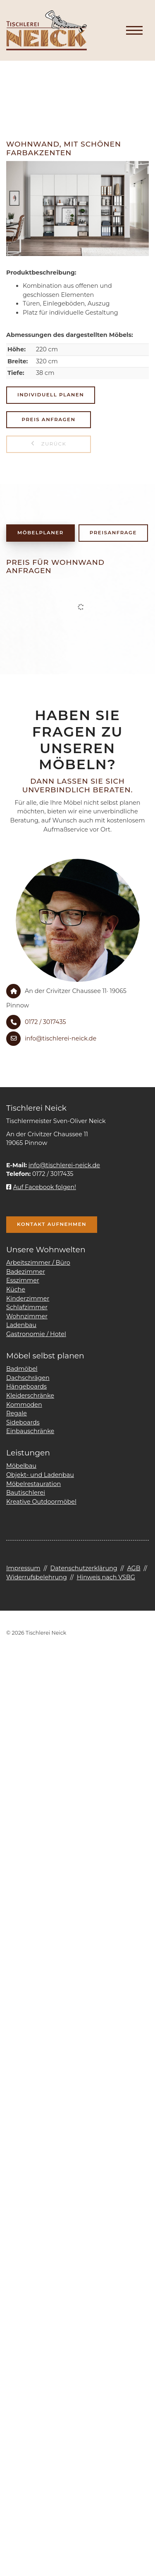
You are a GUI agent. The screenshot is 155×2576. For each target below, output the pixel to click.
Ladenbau (21, 1325)
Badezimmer (25, 1271)
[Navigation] (134, 30)
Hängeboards (26, 1386)
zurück (52, 444)
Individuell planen (50, 395)
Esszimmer (22, 1280)
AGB (133, 1568)
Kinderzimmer (27, 1298)
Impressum (23, 1568)
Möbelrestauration (33, 1484)
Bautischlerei (25, 1492)
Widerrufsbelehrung (36, 1577)
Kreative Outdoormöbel (41, 1501)
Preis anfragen (49, 419)
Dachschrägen (28, 1378)
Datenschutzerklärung (83, 1568)
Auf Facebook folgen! (41, 1187)
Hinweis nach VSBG (106, 1577)
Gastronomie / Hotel (36, 1334)
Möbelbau (21, 1465)
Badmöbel (22, 1368)
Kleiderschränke (30, 1395)
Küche (15, 1289)
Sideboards (23, 1422)
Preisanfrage (113, 533)
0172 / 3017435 (45, 1022)
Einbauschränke (30, 1431)
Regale (16, 1413)
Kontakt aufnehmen (51, 1224)
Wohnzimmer (27, 1316)
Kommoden (24, 1404)
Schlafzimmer (27, 1307)
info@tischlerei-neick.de (60, 1038)
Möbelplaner (40, 533)
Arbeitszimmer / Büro (38, 1262)
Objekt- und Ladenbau (40, 1475)
